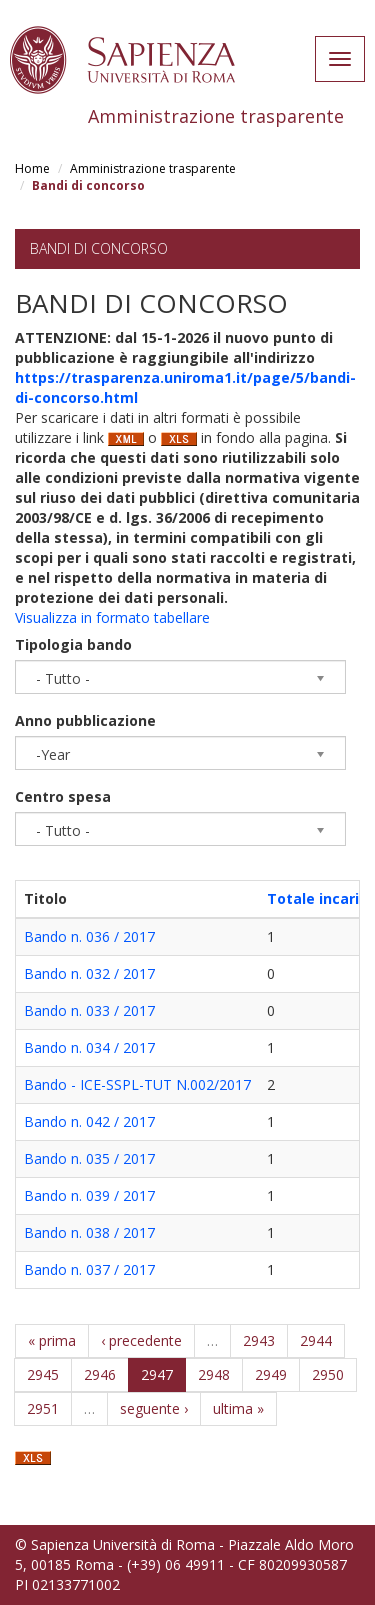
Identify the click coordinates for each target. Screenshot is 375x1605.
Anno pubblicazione (85, 720)
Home (32, 168)
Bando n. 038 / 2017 (89, 1232)
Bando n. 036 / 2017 (89, 936)
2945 (43, 1374)
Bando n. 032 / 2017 (89, 973)
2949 (271, 1374)
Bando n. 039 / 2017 (89, 1195)
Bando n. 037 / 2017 (89, 1269)
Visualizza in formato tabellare (112, 617)
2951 (43, 1408)
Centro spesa (63, 796)
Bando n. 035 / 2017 (89, 1158)
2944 (316, 1340)
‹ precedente (141, 1340)
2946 (100, 1374)
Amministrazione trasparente (153, 168)
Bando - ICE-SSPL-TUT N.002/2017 (137, 1084)
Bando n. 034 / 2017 (89, 1047)
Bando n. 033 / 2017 (89, 1010)
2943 (259, 1340)
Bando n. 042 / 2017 (89, 1121)
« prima (52, 1340)
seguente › (154, 1408)
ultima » (238, 1408)
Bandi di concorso (99, 248)
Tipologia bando (73, 644)
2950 (328, 1374)
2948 (214, 1374)
